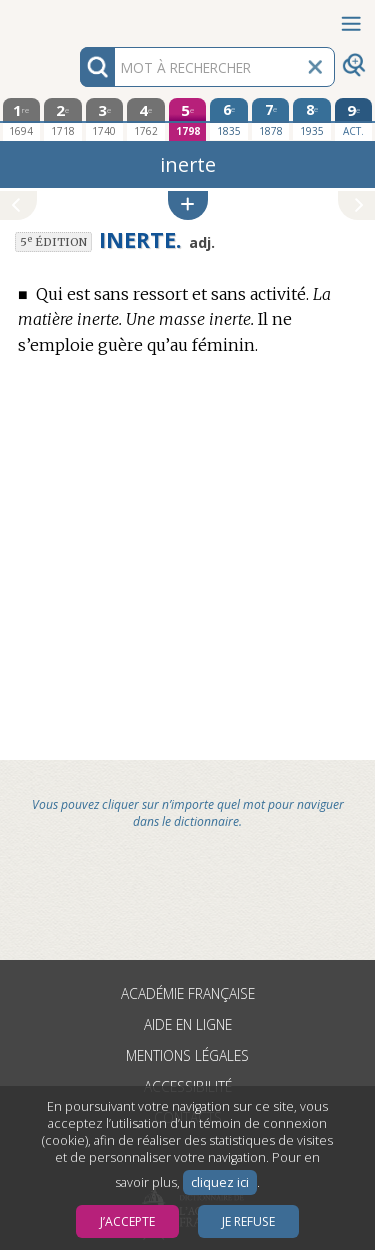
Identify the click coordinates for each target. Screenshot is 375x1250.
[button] (188, 205)
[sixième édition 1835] (229, 119)
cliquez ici (220, 1182)
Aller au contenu (78, 17)
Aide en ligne (188, 1024)
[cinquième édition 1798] (188, 119)
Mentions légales (187, 1055)
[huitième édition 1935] (312, 119)
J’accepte (127, 1221)
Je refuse (248, 1221)
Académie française (188, 993)
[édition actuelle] (354, 119)
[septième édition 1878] (271, 119)
